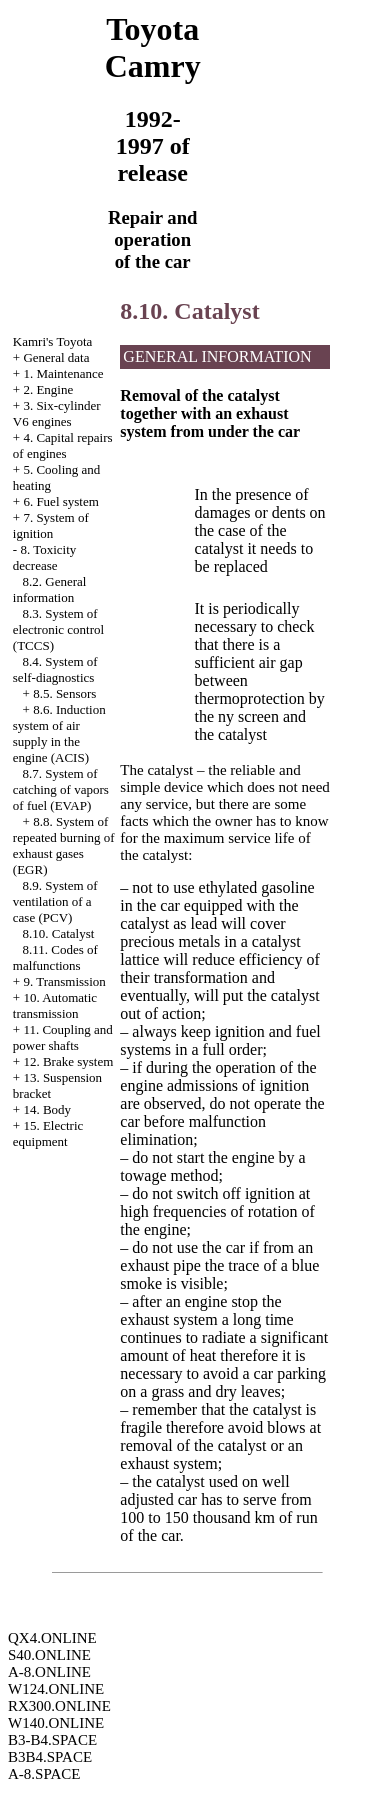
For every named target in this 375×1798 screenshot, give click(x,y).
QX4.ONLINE (52, 1638)
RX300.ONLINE (59, 1706)
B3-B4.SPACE (52, 1740)
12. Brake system (68, 1061)
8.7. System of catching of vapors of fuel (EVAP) (61, 789)
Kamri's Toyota (53, 341)
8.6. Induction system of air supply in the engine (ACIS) (59, 733)
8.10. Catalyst (59, 933)
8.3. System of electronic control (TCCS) (58, 629)
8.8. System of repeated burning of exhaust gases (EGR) (64, 845)
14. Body (47, 1109)
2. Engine (48, 389)
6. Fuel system (60, 501)
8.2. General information (50, 589)
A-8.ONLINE (49, 1672)
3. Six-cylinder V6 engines (57, 413)
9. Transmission (64, 981)
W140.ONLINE (56, 1723)
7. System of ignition (51, 525)
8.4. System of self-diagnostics (55, 669)
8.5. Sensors (64, 693)
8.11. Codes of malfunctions (55, 957)
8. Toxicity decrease (45, 557)
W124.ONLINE (56, 1689)
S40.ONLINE (49, 1655)
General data (56, 357)
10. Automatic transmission (55, 1005)
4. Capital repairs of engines (63, 445)
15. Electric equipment (48, 1133)
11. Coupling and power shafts (63, 1037)
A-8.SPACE (44, 1774)
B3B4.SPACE (50, 1757)
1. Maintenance (63, 373)
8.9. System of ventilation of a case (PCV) (55, 901)
